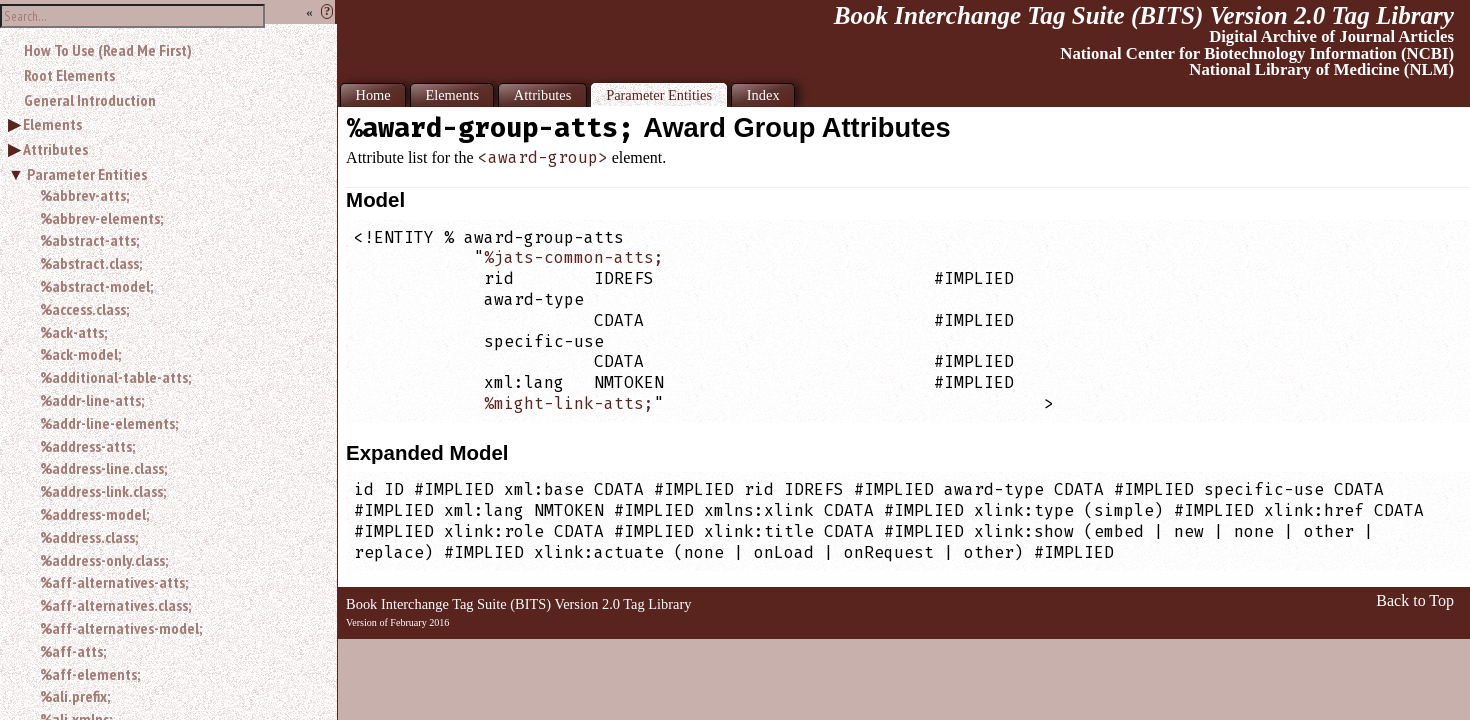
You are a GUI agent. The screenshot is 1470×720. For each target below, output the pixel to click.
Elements (52, 124)
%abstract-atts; (89, 240)
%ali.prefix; (75, 696)
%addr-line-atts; (92, 400)
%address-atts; (87, 446)
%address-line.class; (103, 468)
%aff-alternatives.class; (115, 605)
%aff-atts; (73, 651)
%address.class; (89, 537)
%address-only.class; (104, 560)
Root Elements (69, 75)
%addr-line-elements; (109, 423)
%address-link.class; (103, 491)
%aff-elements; (90, 674)
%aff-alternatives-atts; (114, 582)
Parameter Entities (87, 174)
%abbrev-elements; (101, 218)
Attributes (55, 149)
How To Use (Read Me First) (108, 50)
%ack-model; (80, 354)
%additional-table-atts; (115, 377)
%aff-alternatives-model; (121, 628)
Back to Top (1415, 600)
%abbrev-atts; (84, 195)
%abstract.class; (91, 263)
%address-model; (94, 514)
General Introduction (90, 100)
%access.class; (84, 309)
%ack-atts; (73, 332)
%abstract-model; (96, 286)
